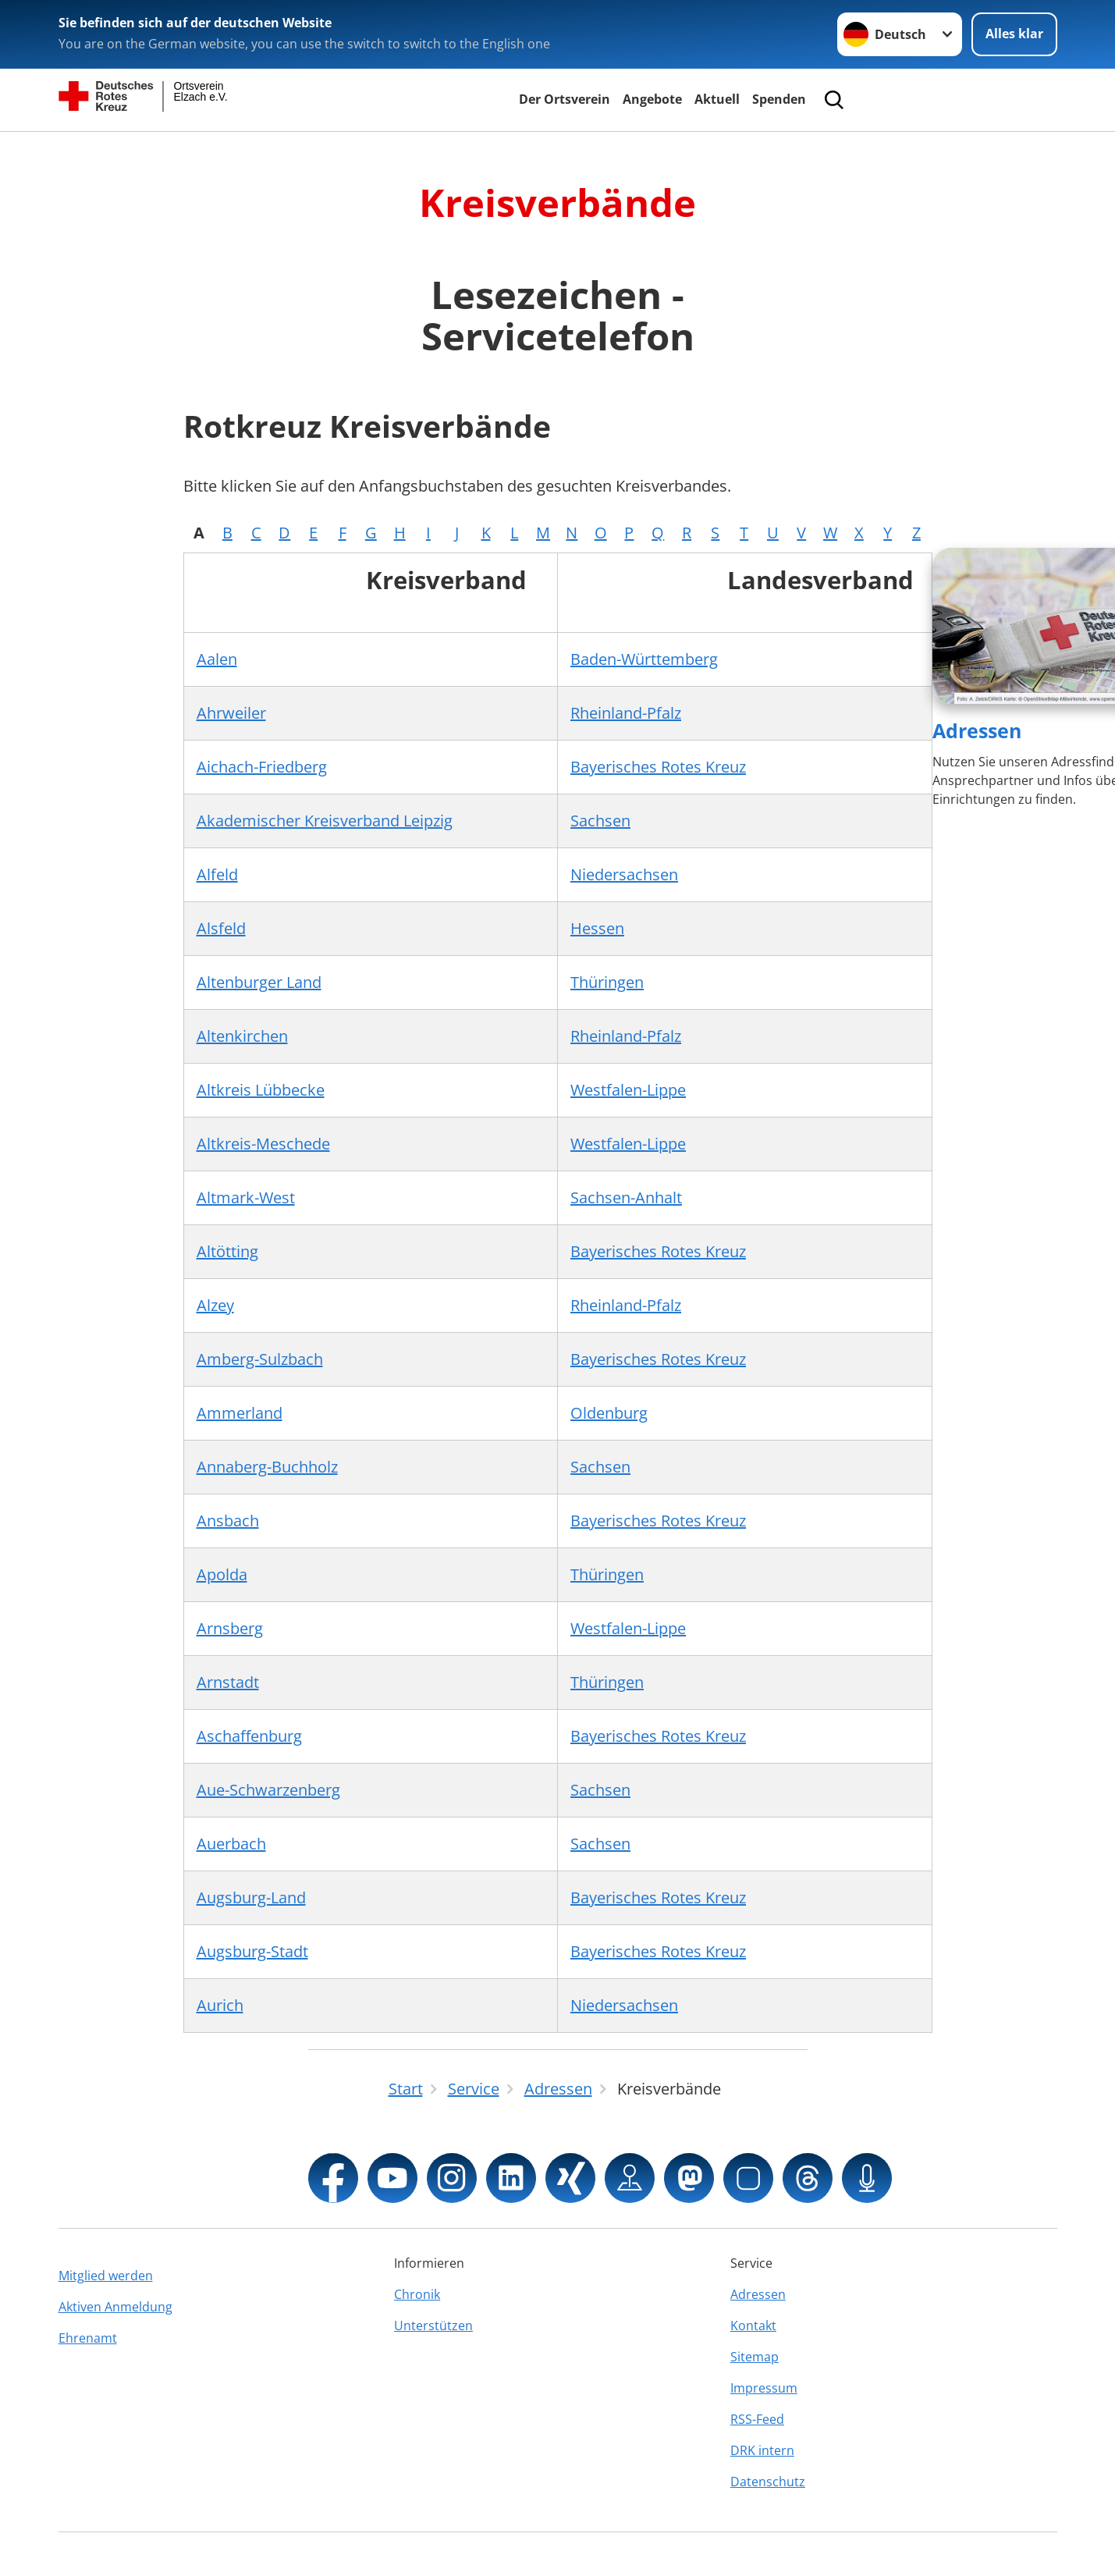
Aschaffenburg (249, 1735)
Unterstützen (433, 2325)
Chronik (417, 2294)
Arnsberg (230, 1628)
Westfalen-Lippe (628, 1089)
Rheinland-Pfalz (625, 712)
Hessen (597, 928)
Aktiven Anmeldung (115, 2306)
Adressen (976, 730)
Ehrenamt (88, 2338)
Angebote (652, 99)
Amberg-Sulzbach (260, 1359)
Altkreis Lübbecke (261, 1089)
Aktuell (717, 99)
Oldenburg (609, 1412)
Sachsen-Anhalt (626, 1197)
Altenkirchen (242, 1035)
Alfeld (217, 874)
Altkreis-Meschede (263, 1143)
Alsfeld (221, 928)
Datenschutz (767, 2481)
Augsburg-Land (251, 1897)
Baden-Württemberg (644, 659)
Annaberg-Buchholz (267, 1466)
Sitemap (754, 2356)
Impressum (763, 2388)
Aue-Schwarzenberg (268, 1789)
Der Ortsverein (564, 99)
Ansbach (228, 1520)
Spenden (779, 99)
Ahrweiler (231, 712)
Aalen (217, 659)
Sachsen (600, 820)
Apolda (222, 1574)
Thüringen (607, 982)
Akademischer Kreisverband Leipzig (325, 820)
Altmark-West (246, 1197)
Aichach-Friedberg (262, 766)
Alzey (215, 1305)
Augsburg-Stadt (252, 1951)
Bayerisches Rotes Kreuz (658, 766)
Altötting (227, 1251)
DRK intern (762, 2450)
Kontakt (753, 2325)
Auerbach (231, 1843)
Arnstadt (228, 1682)
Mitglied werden (106, 2275)
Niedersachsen (624, 874)
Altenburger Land (259, 982)
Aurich (220, 2005)
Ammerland (239, 1412)
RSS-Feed (757, 2419)
